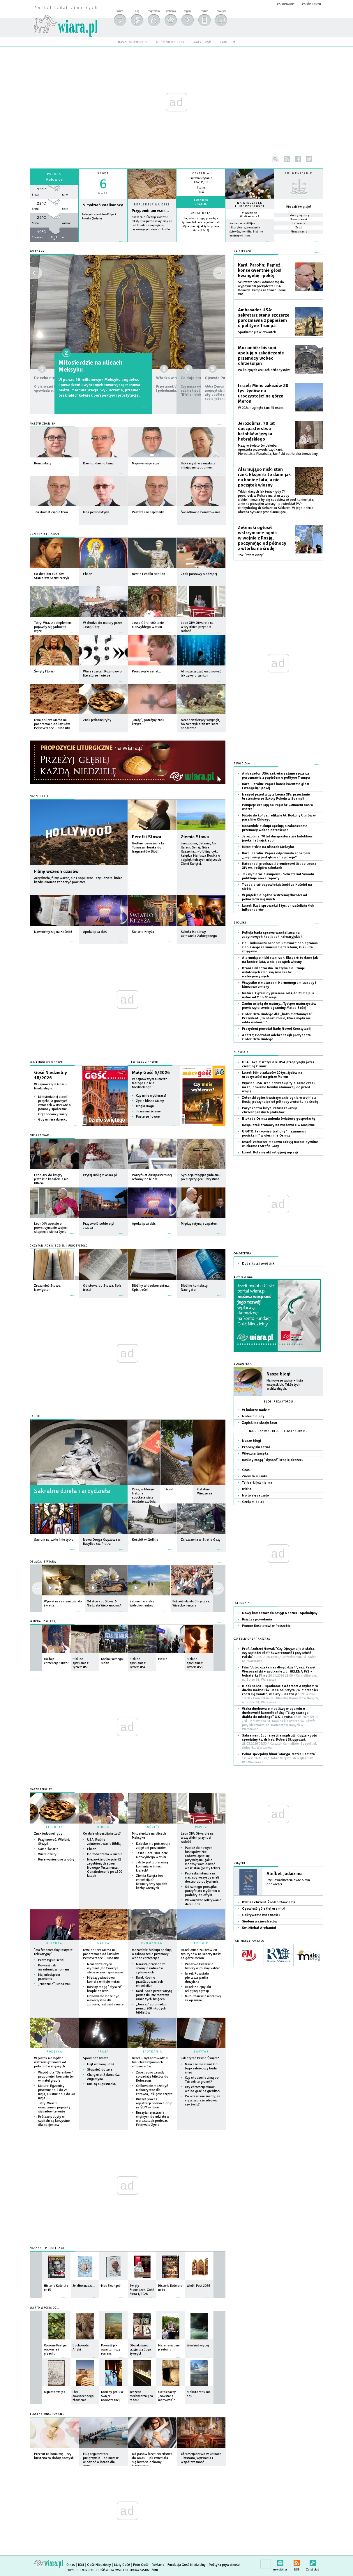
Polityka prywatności (224, 2565)
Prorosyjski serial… (52, 1960)
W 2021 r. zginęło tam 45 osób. (261, 408)
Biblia (246, 1489)
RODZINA (54, 2051)
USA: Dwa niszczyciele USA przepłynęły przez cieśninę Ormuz (278, 1064)
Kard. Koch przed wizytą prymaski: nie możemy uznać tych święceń (154, 1995)
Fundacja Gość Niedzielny (186, 2565)
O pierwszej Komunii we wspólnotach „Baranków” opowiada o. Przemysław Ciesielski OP (77, 385)
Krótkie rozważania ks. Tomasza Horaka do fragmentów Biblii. (148, 847)
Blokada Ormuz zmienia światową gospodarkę (278, 1118)
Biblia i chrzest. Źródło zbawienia (268, 1902)
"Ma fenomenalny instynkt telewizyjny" (53, 1952)
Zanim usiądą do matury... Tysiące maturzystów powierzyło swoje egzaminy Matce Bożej (279, 1006)
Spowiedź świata (95, 2058)
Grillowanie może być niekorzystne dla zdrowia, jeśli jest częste (105, 2000)
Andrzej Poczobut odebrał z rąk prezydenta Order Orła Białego (276, 1037)
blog (137, 11)
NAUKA (103, 1943)
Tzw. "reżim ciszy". (251, 555)
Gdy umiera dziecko (53, 1119)
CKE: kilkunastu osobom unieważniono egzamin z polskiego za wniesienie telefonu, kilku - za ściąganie (280, 947)
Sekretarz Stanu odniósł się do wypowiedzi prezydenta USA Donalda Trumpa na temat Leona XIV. (262, 288)
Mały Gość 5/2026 (151, 1072)
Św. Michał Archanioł (259, 1928)
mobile (204, 11)
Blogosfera (243, 1364)
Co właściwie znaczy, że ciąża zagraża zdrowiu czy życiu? (202, 2100)
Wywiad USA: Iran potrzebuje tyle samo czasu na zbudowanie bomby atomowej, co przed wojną (278, 1087)
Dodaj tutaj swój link (258, 1263)
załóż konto (311, 4)
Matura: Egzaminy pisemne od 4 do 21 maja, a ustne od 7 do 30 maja (56, 2092)
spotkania (170, 11)
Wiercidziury (47, 1854)
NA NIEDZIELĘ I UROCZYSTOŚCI (249, 204)
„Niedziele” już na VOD (55, 1984)
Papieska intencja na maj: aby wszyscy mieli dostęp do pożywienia (202, 1877)
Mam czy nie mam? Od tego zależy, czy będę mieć (201, 2068)
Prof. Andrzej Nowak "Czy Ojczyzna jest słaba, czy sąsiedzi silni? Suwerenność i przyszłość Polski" (279, 1655)
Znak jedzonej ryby (48, 1833)
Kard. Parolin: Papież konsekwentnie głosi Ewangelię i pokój (259, 270)
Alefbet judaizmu (284, 1873)
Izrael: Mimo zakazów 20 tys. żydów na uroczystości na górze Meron (201, 1954)
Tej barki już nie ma (257, 1482)
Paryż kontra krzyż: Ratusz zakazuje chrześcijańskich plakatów (270, 1110)
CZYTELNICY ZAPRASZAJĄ (252, 1639)
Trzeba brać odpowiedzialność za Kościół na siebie (277, 887)
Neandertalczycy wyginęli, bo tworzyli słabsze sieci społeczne (105, 1968)
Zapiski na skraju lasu (259, 1423)
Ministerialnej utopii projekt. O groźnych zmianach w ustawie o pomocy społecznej (54, 1103)
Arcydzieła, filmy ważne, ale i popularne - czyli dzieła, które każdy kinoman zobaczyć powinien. (78, 880)
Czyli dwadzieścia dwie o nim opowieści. (288, 1882)
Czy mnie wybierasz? (151, 1095)
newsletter (280, 2561)
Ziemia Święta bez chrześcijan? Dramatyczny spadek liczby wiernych (151, 1882)
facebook (298, 159)
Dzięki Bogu (145, 1106)
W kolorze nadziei (256, 1410)
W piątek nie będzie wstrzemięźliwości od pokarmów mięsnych (50, 2062)
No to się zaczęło (255, 1495)
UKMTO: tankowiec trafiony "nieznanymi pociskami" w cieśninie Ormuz (274, 1133)
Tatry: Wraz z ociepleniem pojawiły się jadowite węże (54, 2107)
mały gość (202, 42)
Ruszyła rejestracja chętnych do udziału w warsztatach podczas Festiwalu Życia (153, 2118)
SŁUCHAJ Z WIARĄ (43, 1621)
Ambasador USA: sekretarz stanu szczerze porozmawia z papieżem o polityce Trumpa (264, 317)
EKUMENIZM (152, 1943)
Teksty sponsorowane (47, 2414)
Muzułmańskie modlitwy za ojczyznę (203, 1998)
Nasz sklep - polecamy (47, 2248)
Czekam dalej (253, 1502)
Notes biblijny (253, 1416)
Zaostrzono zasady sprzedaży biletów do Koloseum (152, 2076)
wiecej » (54, 244)
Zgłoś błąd (312, 2561)
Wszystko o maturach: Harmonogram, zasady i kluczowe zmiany (279, 985)
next (37, 1588)
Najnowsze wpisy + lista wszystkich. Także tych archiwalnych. (284, 1384)
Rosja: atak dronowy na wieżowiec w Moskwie (278, 1125)
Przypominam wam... (150, 210)
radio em (227, 42)
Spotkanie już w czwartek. (257, 332)
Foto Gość (141, 2565)
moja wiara (154, 11)
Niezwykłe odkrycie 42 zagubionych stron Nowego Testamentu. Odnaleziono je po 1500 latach (104, 1867)
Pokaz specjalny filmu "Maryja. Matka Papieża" (279, 1758)
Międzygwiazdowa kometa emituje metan (103, 1979)
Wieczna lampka (255, 1453)
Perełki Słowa (146, 836)
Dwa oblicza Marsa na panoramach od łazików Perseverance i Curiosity (101, 1954)
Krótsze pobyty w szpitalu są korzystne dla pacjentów (54, 2121)
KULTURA (54, 1943)
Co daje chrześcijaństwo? (102, 1833)
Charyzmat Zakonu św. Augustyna (103, 2077)
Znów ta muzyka (255, 1476)
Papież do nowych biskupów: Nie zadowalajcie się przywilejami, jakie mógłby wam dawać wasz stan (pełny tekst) (202, 1858)
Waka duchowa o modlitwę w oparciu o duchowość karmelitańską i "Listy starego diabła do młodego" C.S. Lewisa (280, 1719)
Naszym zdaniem (43, 423)
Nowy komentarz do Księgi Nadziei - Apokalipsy (279, 1613)
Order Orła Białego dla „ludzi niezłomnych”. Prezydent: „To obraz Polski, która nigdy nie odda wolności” (277, 1018)
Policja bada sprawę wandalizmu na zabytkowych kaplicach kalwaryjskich (272, 935)
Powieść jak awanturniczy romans (54, 1967)
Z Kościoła (242, 763)
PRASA (103, 2051)
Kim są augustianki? (102, 2084)
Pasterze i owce (148, 1116)
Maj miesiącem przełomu (49, 1977)
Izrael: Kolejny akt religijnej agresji (198, 1989)
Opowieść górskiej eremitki (263, 1908)
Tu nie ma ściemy (148, 1111)
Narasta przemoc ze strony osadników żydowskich (150, 1968)
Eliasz (91, 1849)
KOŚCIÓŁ (152, 1827)
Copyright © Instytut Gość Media (90, 2570)
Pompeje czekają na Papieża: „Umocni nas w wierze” (277, 807)
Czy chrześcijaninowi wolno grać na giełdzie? (202, 2089)
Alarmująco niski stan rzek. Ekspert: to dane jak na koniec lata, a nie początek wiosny (264, 477)
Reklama (158, 2565)
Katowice (54, 179)
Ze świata (241, 1052)
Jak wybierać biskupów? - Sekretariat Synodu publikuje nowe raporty (278, 876)
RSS (297, 2561)
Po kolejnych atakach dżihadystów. (264, 370)
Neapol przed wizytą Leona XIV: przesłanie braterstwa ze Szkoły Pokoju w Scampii (276, 796)
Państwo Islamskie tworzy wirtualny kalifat (202, 1966)
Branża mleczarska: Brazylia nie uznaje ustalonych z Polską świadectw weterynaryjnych (273, 972)
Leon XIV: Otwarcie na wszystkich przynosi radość (197, 1837)
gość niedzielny (170, 42)
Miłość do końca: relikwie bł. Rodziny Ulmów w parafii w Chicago (279, 817)
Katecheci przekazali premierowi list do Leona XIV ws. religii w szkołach (279, 866)
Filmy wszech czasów (56, 871)
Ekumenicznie (299, 173)
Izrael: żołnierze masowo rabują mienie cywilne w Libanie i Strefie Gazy (280, 1144)
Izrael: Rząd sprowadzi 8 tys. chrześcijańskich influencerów (150, 2062)
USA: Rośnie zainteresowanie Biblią (104, 1842)
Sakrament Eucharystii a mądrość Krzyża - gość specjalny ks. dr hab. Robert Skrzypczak (279, 1741)
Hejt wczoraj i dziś (100, 2064)
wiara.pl (65, 16)
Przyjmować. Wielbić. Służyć (54, 1842)
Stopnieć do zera (99, 2069)
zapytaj (187, 11)
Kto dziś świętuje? (298, 207)
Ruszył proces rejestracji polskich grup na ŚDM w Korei (154, 2103)
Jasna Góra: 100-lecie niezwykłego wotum (152, 1855)
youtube (320, 159)
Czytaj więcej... (152, 244)
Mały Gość (122, 2565)
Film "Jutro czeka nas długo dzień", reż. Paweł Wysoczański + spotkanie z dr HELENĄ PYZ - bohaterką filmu (279, 1673)
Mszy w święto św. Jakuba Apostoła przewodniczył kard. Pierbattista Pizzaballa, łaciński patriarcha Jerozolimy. (278, 449)
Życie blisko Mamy (150, 1101)
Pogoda (54, 174)
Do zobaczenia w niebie (104, 1854)
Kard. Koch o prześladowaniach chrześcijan (149, 1981)
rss (287, 159)
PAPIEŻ (201, 1827)
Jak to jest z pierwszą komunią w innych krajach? (152, 1866)
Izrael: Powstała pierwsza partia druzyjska (197, 1977)
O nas (70, 2565)
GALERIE (36, 1416)
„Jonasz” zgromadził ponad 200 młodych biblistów (151, 2008)
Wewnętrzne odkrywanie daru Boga (203, 1902)
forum (120, 11)
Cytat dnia (201, 213)
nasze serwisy (130, 42)
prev (218, 1588)
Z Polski (240, 922)
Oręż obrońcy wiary (53, 1114)
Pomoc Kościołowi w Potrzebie (266, 1626)
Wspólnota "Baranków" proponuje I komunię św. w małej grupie (56, 2076)
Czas (246, 1470)
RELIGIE (201, 1943)
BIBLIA (103, 1827)
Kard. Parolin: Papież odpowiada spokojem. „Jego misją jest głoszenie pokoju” (276, 855)
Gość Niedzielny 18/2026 (50, 1075)
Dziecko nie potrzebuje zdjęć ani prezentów (78, 366)
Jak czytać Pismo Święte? (200, 2058)
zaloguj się (285, 4)
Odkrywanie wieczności (261, 1915)
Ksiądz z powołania (257, 1619)
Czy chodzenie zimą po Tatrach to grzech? (202, 2080)
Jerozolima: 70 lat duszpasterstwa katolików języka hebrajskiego (256, 431)
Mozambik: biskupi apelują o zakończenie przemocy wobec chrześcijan (152, 1954)
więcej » (200, 234)
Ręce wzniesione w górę (56, 1859)
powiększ (221, 11)
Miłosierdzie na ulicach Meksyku (149, 1835)
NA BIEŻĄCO (242, 251)
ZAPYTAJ (201, 2051)
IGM (81, 2565)
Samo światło (48, 1849)
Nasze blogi (278, 1374)
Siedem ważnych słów (259, 1921)
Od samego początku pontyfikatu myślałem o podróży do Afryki (202, 1891)
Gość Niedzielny (99, 2565)
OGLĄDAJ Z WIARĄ (43, 1561)
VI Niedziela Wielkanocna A (250, 214)
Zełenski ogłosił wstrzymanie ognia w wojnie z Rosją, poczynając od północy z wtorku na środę (262, 538)
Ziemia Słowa (195, 836)
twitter (309, 159)
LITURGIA (54, 1827)
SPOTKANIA (152, 2051)
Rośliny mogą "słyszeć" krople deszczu (104, 1989)
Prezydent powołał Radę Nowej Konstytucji (276, 1029)
